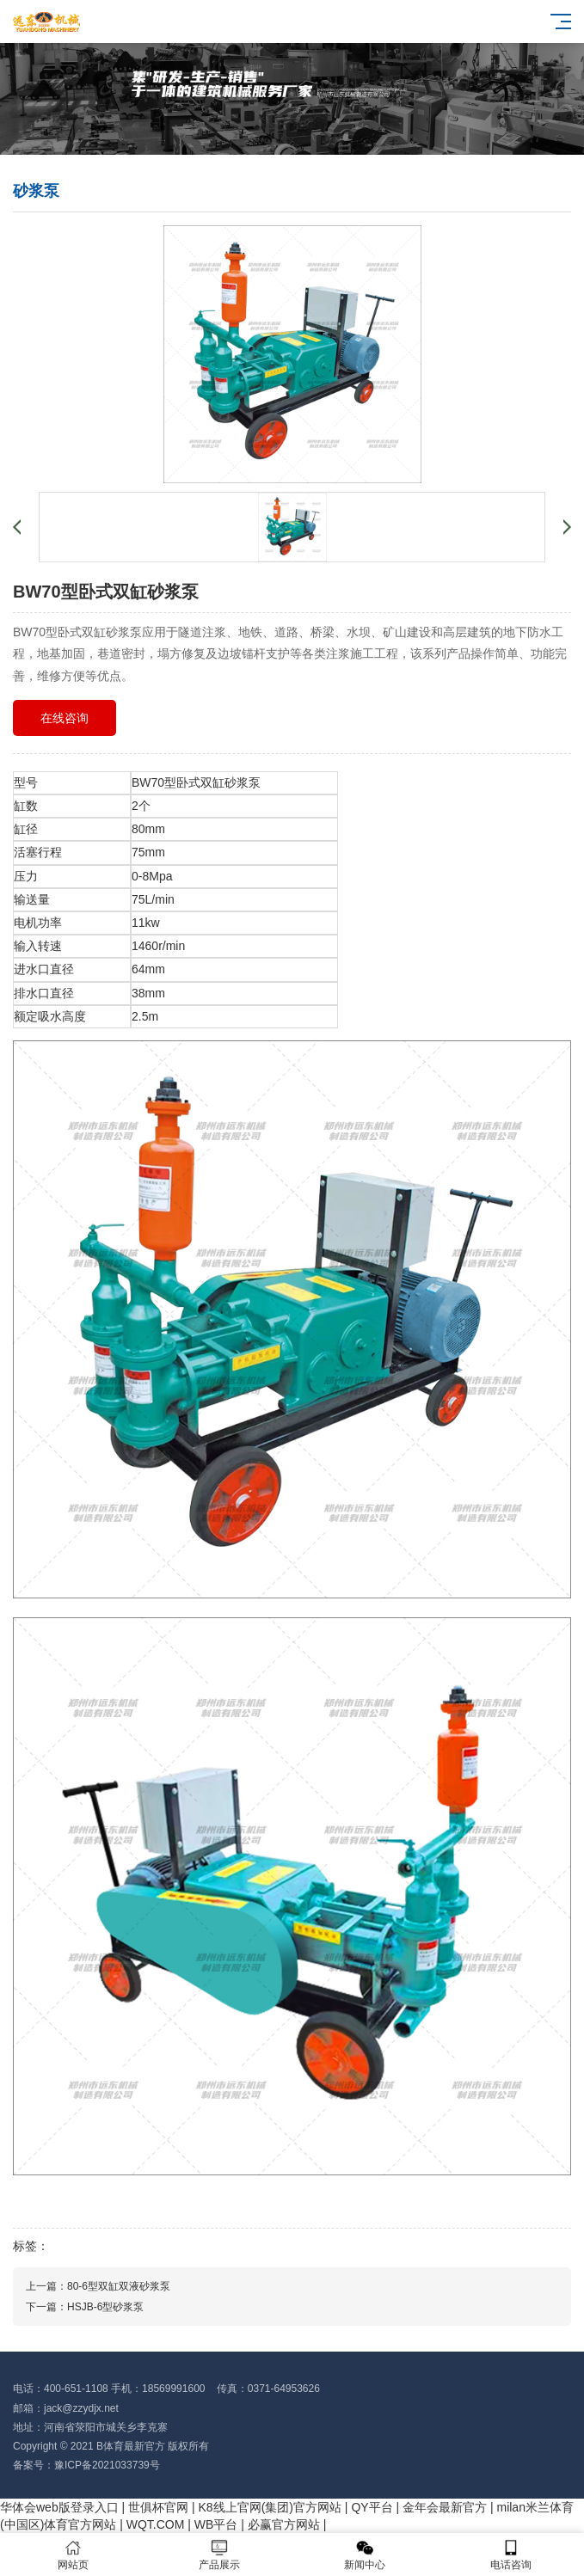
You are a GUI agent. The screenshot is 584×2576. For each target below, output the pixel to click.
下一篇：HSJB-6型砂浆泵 (85, 2307)
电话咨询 (511, 2555)
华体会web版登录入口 (59, 2507)
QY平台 (371, 2507)
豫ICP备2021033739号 (107, 2465)
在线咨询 (64, 718)
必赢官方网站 (284, 2524)
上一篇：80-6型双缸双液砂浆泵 (98, 2286)
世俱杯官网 (158, 2507)
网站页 (73, 2555)
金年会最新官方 (445, 2507)
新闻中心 (365, 2555)
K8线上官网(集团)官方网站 (270, 2507)
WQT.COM (155, 2524)
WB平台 (216, 2524)
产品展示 (219, 2555)
